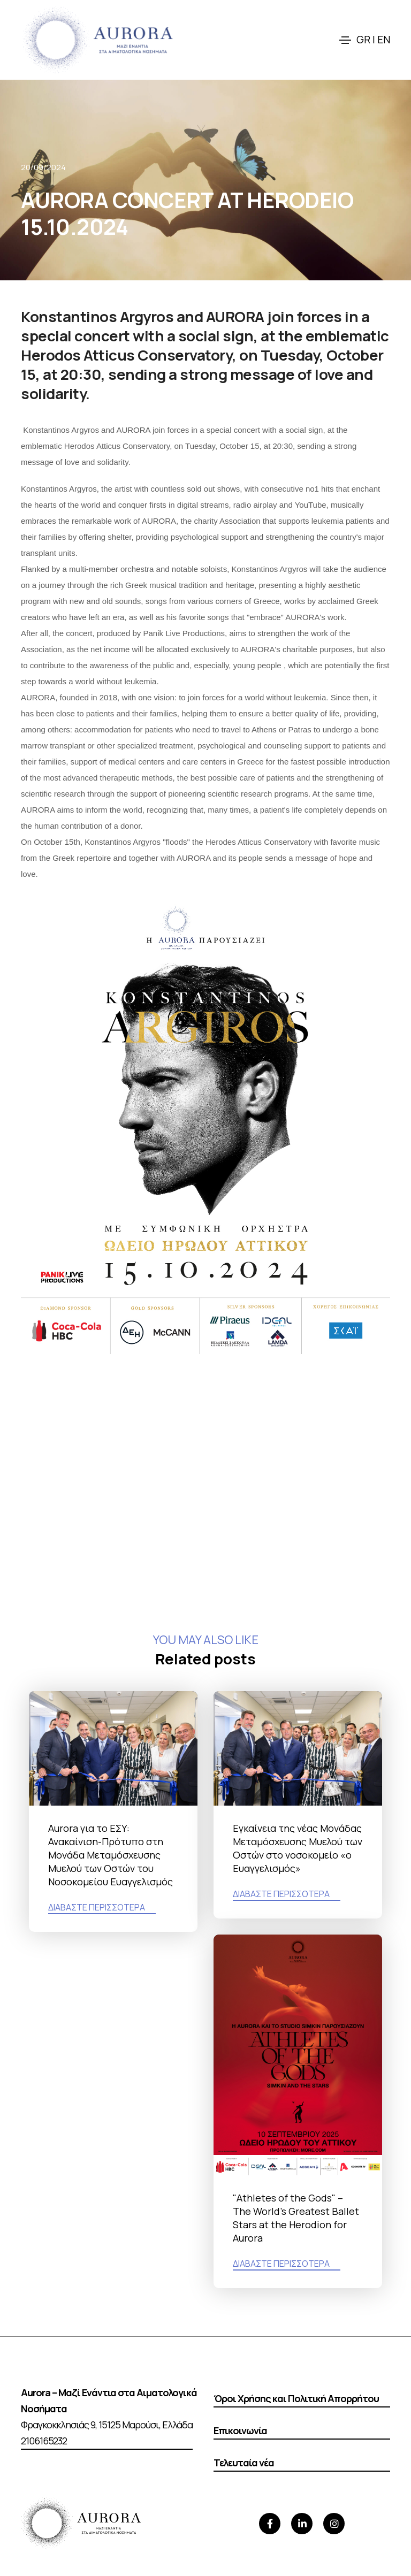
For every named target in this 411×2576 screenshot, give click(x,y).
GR (363, 40)
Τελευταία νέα (244, 2462)
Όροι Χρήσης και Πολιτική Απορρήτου (296, 2398)
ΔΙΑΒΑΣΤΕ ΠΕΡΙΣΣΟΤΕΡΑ (96, 1907)
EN (383, 40)
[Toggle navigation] (345, 40)
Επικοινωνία (240, 2430)
